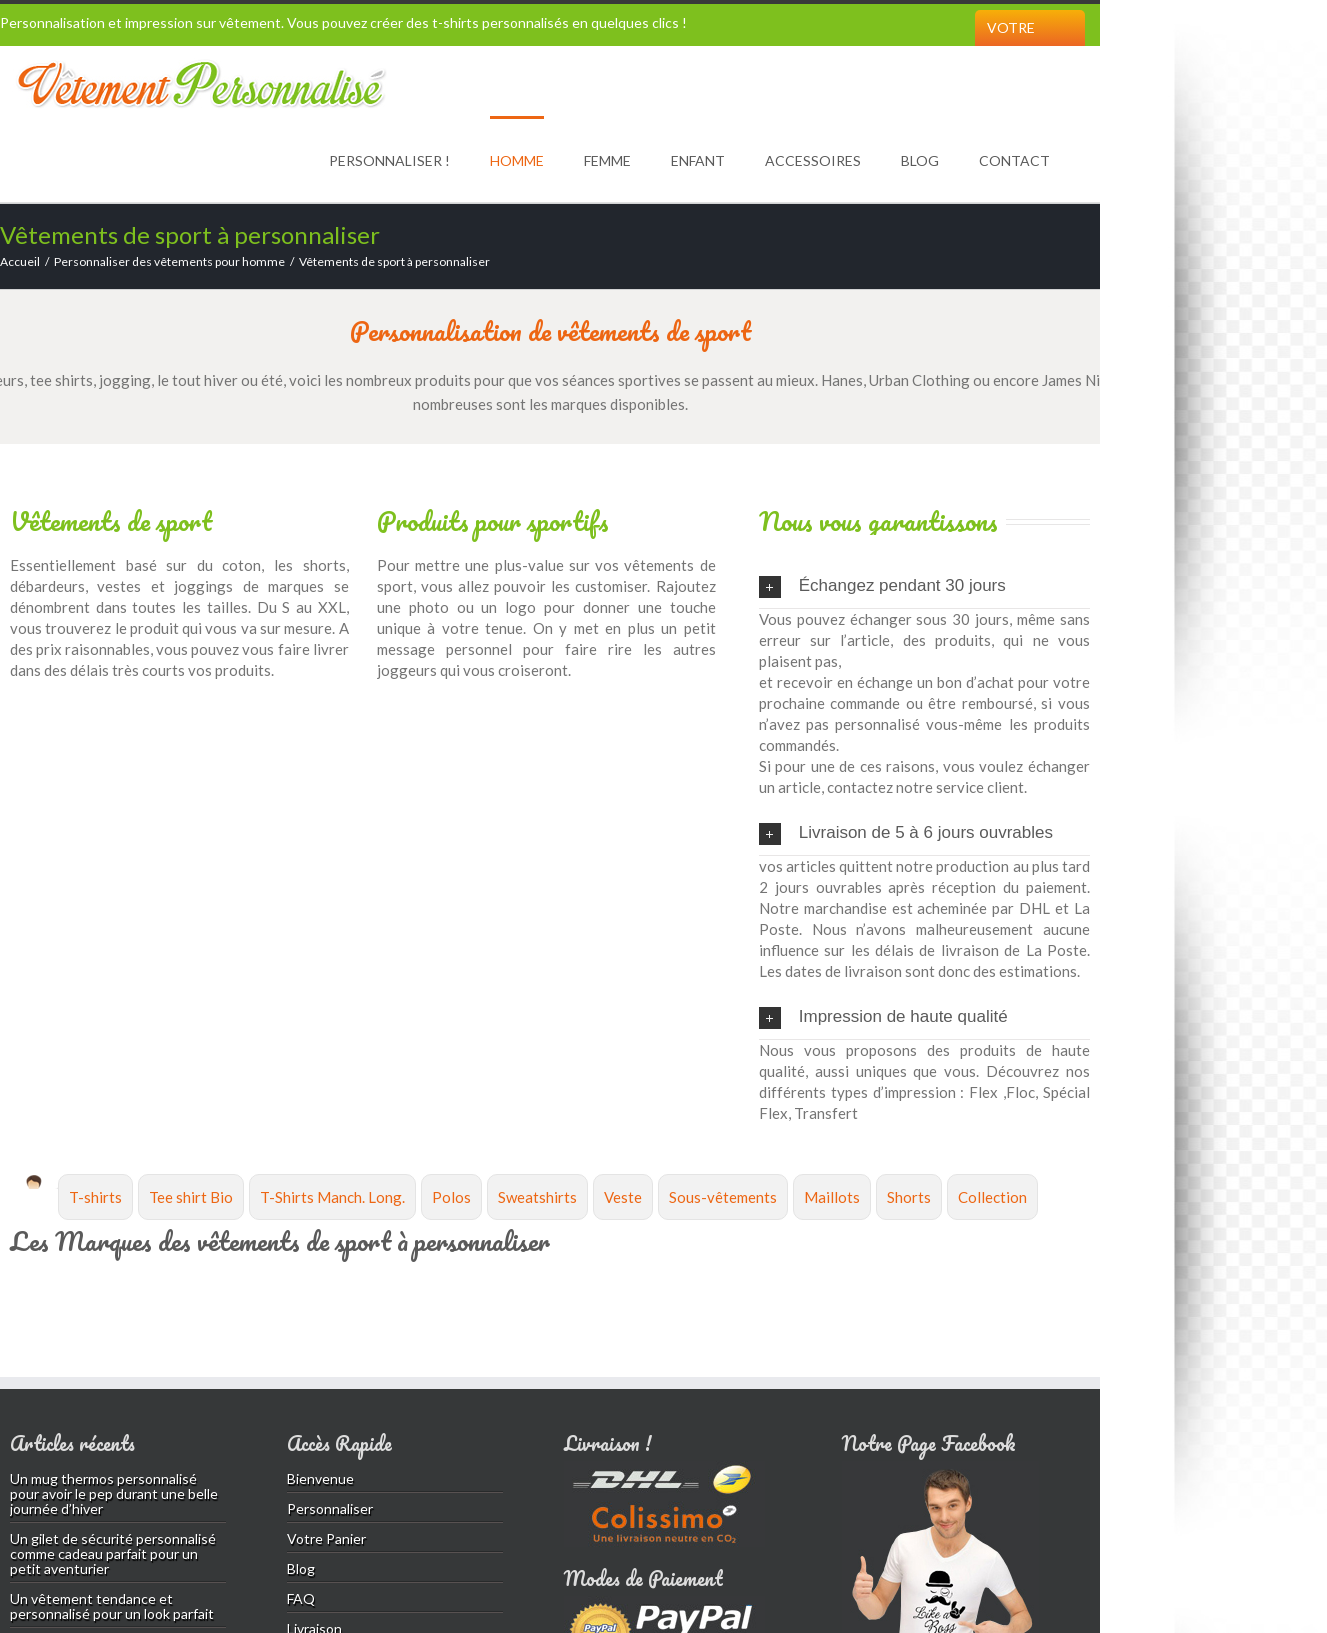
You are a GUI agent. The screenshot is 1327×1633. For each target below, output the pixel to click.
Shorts (909, 1197)
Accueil (20, 261)
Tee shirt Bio (191, 1197)
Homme (517, 160)
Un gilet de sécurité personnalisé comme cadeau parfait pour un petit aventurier (113, 1553)
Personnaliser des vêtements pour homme (169, 261)
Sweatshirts (537, 1197)
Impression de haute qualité (883, 1018)
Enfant (698, 160)
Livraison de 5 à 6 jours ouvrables (906, 834)
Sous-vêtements (723, 1197)
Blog (920, 160)
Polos (451, 1197)
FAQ (301, 1598)
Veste (623, 1197)
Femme (607, 160)
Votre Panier (1012, 46)
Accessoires (813, 160)
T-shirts (95, 1197)
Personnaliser (330, 1508)
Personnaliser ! (389, 160)
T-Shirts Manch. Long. (332, 1197)
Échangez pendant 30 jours (882, 587)
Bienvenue (320, 1478)
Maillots (832, 1197)
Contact (1014, 160)
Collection (992, 1197)
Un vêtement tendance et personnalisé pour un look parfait (112, 1606)
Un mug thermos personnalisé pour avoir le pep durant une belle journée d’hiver (114, 1493)
